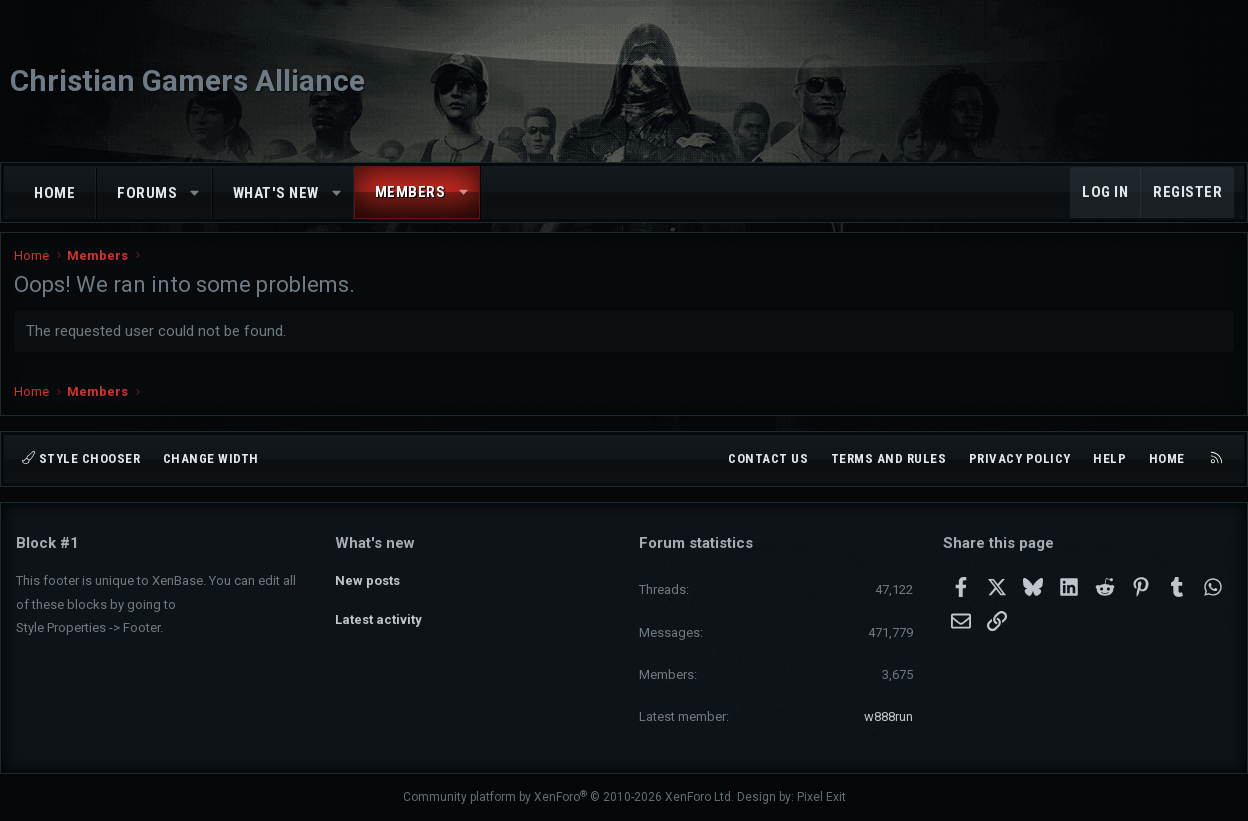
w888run (888, 716)
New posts (367, 578)
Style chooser (81, 458)
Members (410, 192)
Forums (147, 193)
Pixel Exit (821, 797)
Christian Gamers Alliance (187, 80)
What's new (276, 193)
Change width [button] (211, 458)
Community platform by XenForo (568, 797)
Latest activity (378, 614)
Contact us (768, 458)
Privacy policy (1020, 458)
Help (1109, 458)
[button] (195, 193)
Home (54, 193)
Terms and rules (889, 458)
